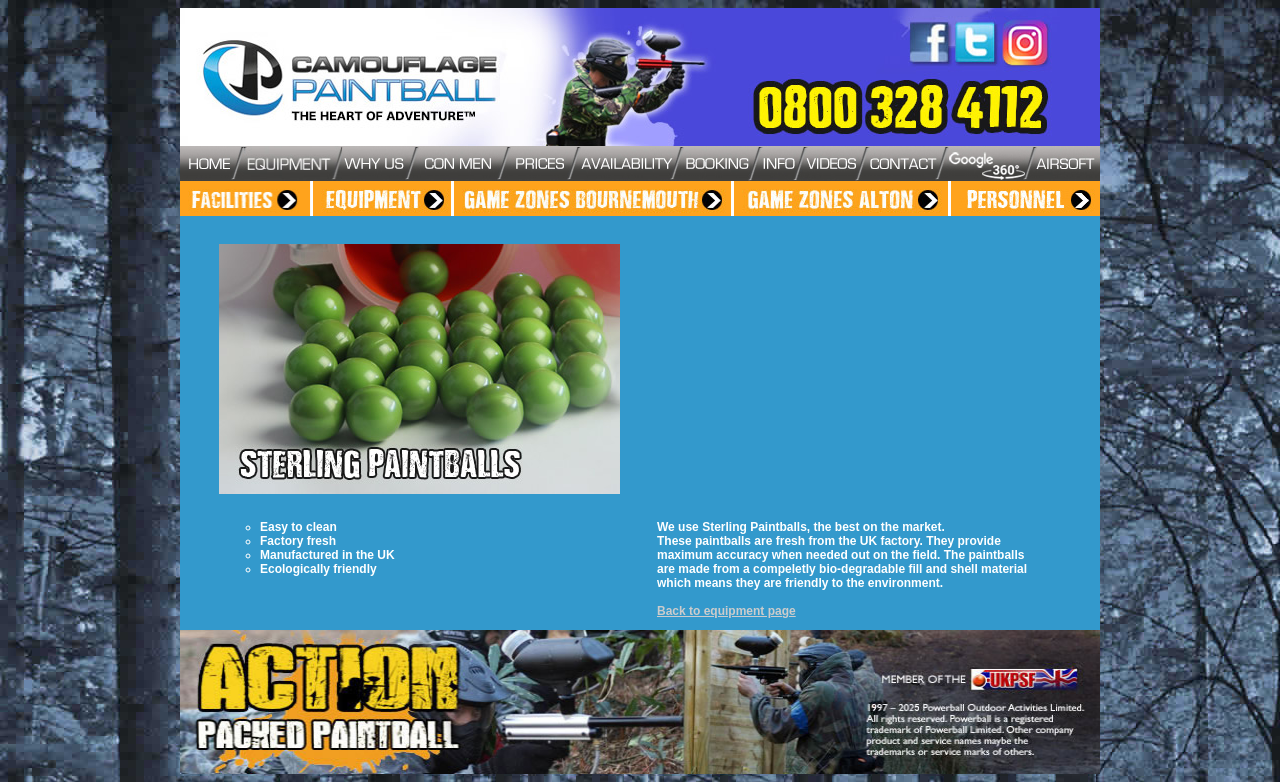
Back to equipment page (726, 611)
